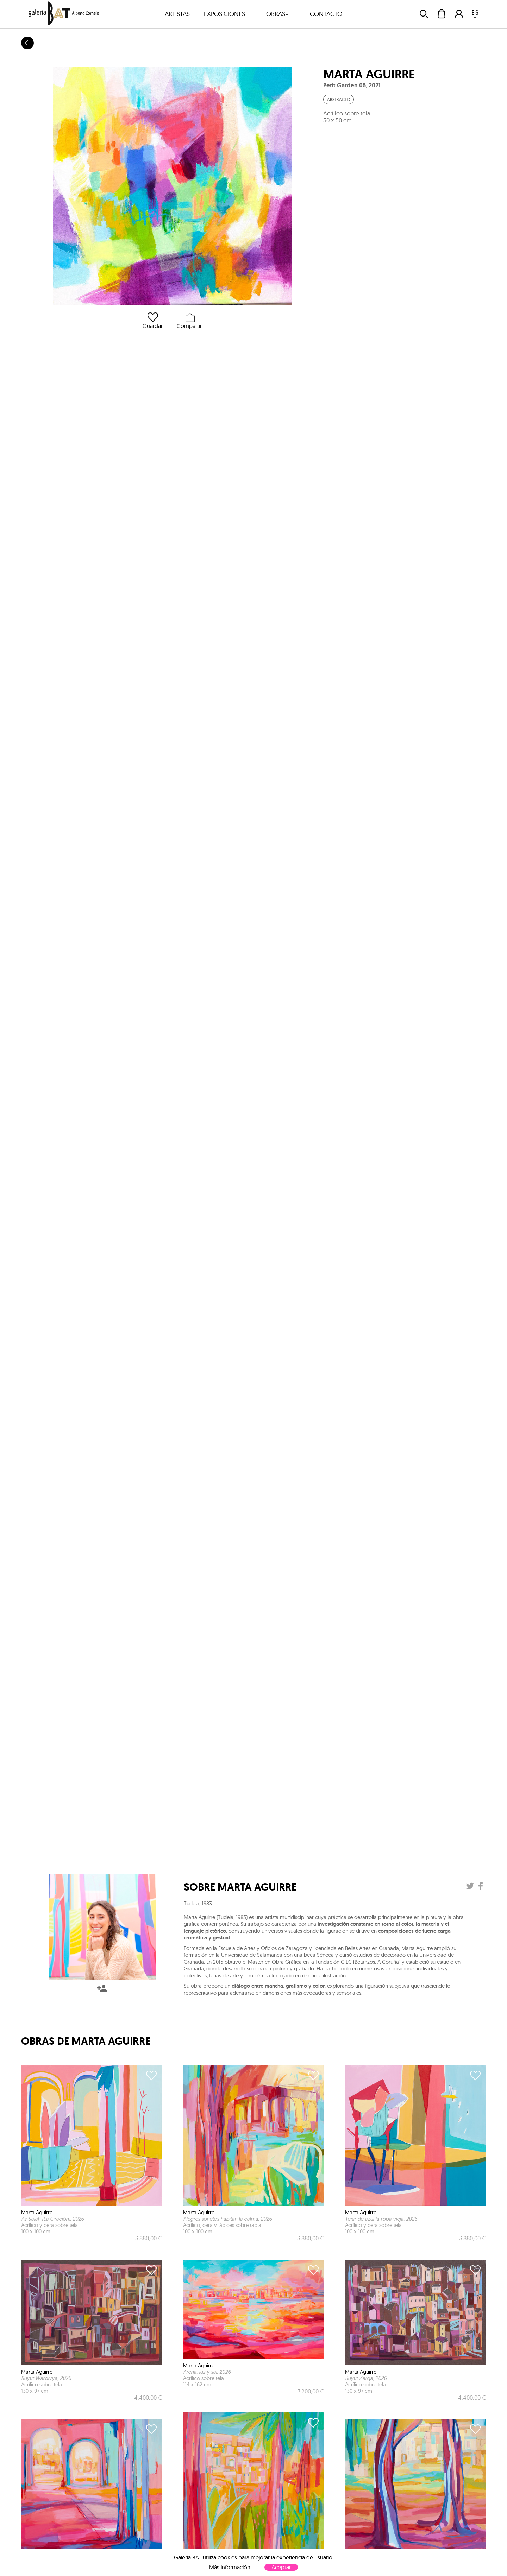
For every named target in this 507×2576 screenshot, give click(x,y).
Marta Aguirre (369, 74)
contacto (326, 14)
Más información (229, 2567)
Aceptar (281, 2567)
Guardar (153, 320)
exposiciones (224, 14)
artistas (177, 14)
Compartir (189, 320)
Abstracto (338, 99)
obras (277, 14)
